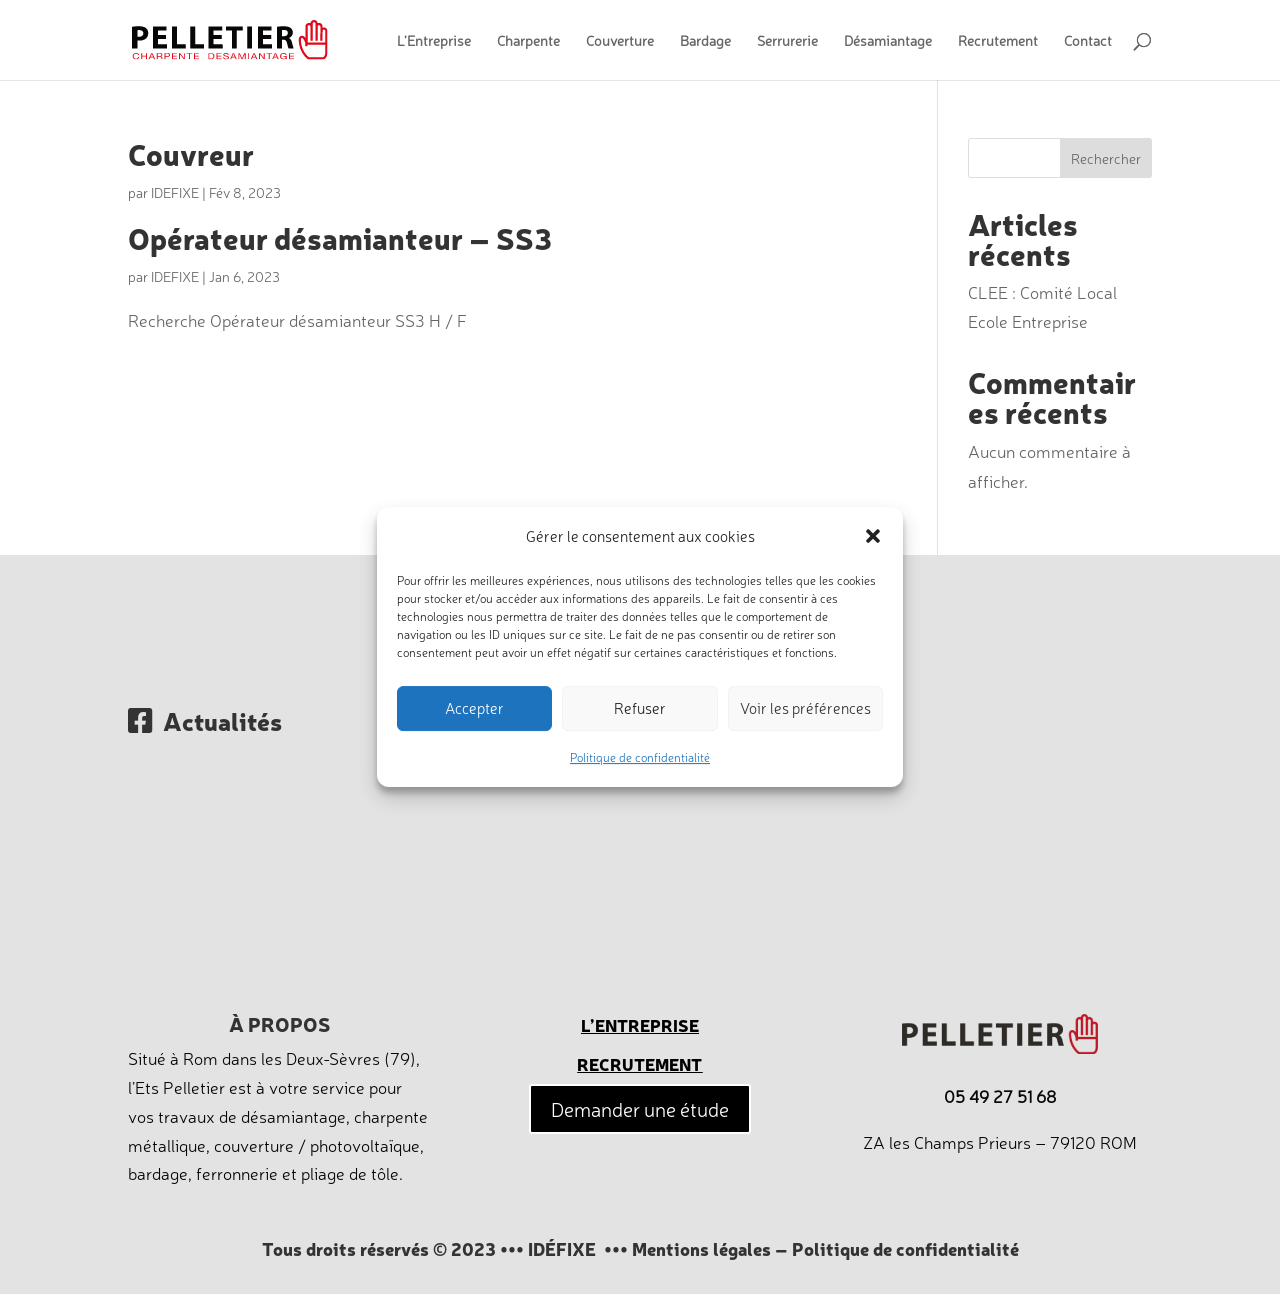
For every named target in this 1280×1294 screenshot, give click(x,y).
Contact (1088, 41)
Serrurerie (787, 41)
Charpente (528, 41)
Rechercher (1106, 158)
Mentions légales (701, 1248)
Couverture (620, 41)
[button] (873, 537)
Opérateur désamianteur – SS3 (340, 237)
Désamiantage (888, 41)
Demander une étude (640, 1108)
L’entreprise (640, 1024)
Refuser (640, 708)
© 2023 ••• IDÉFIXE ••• (530, 1248)
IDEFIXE (175, 192)
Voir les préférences (805, 708)
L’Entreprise (434, 41)
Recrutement (998, 41)
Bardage (705, 41)
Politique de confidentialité (640, 757)
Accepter (474, 708)
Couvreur (191, 153)
